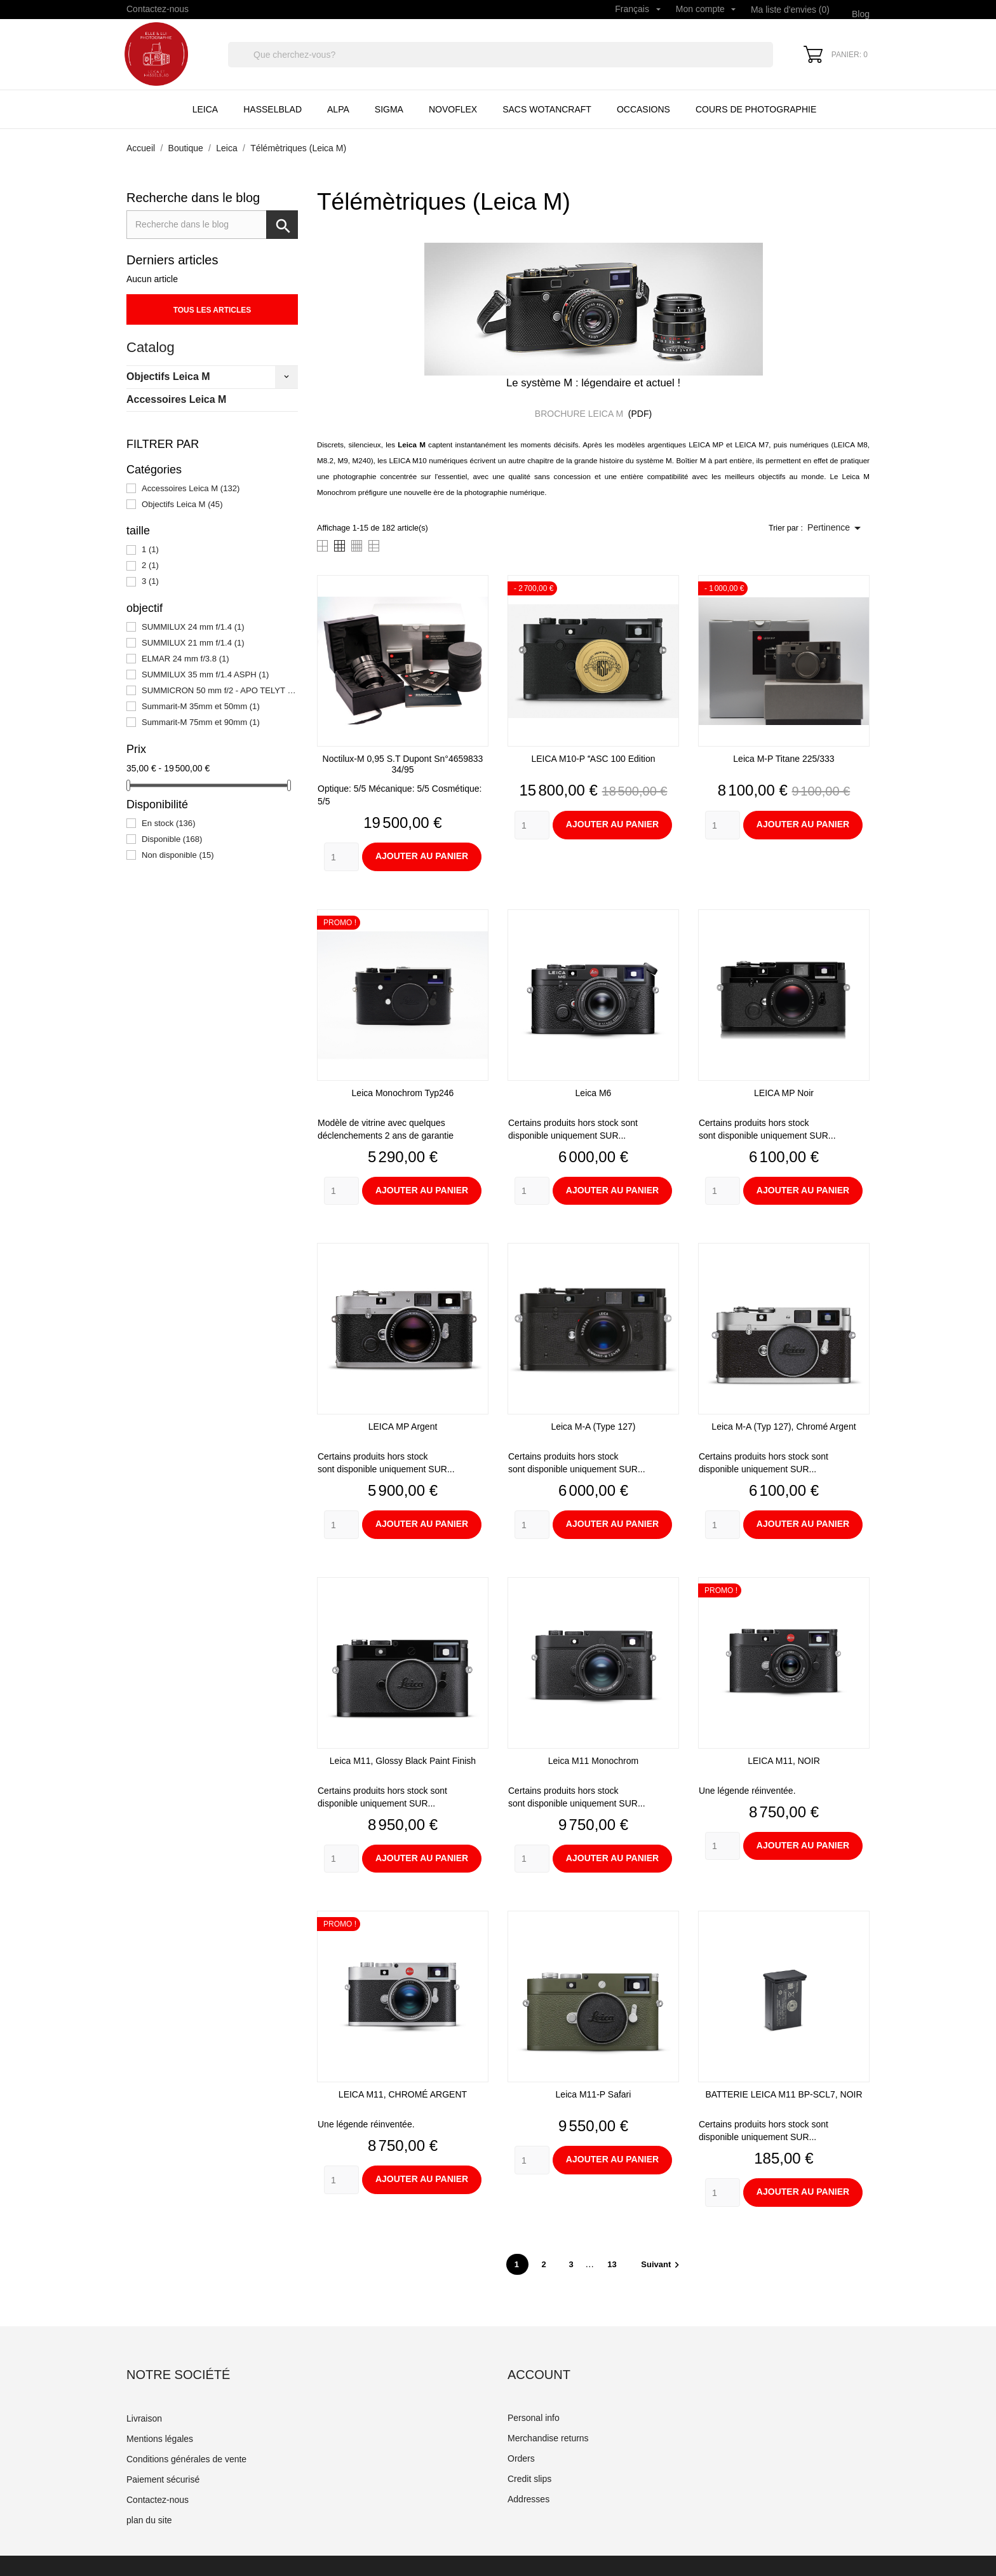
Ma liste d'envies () (790, 9)
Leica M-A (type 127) (593, 1426)
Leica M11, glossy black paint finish (403, 1761)
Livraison (144, 2418)
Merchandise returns (548, 2438)
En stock (169, 823)
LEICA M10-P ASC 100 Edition (593, 759)
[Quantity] (341, 857)
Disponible (172, 839)
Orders (521, 2458)
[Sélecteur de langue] (638, 10)
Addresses (528, 2499)
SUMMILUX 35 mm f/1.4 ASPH (205, 674)
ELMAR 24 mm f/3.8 (185, 658)
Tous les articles (212, 310)
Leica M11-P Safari (593, 2094)
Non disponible (178, 855)
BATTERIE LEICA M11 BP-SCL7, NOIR (783, 2094)
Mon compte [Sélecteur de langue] (706, 9)
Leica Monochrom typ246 (403, 1093)
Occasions (643, 109)
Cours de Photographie (756, 109)
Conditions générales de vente (186, 2459)
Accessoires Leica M (176, 399)
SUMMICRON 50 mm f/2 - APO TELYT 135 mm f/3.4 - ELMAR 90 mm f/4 (220, 690)
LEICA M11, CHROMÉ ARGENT (403, 2094)
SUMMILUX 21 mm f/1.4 (193, 642)
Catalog (150, 347)
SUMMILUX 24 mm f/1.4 (193, 627)
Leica (205, 109)
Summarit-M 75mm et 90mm (201, 722)
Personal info (534, 2418)
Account (539, 2375)
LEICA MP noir (784, 1093)
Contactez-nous (157, 9)
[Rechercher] (500, 54)
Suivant (662, 2264)
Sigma (389, 109)
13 (613, 2264)
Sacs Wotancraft (546, 109)
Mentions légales (159, 2439)
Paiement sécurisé (162, 2479)
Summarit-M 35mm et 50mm (201, 706)
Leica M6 (593, 1093)
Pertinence (836, 528)
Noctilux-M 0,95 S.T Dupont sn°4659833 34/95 (403, 764)
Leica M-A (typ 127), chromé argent (783, 1426)
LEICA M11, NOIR (784, 1761)
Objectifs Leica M (168, 376)
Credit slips (529, 2479)
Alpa (338, 109)
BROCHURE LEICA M (580, 414)
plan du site (149, 2520)
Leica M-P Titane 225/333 (783, 759)
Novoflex (453, 109)
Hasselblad (272, 109)
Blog (861, 14)
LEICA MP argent (403, 1426)
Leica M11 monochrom (593, 1761)
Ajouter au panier (421, 856)
